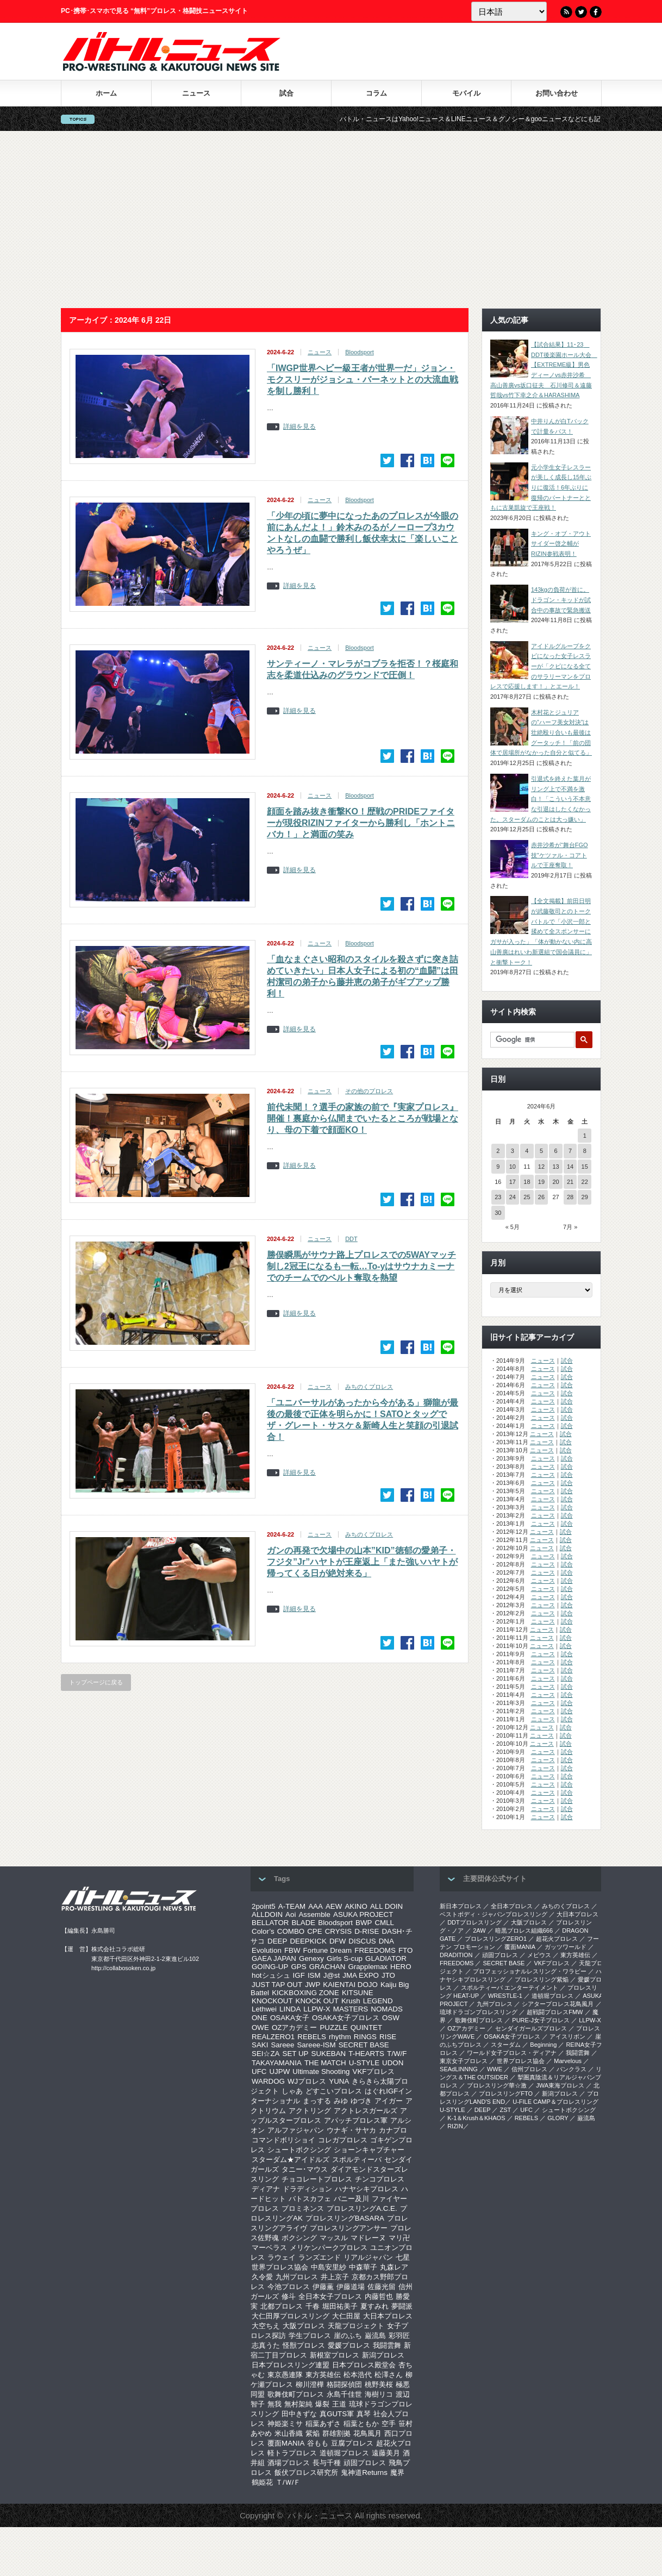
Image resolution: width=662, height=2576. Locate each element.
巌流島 (375, 2335)
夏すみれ (374, 2306)
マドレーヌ (368, 2238)
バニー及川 (351, 2199)
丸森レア (394, 2267)
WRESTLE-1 (505, 1995)
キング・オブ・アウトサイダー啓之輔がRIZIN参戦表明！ (561, 543)
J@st (331, 1975)
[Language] (509, 11)
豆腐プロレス (352, 2443)
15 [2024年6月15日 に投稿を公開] (585, 1166)
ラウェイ (281, 2257)
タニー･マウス (305, 2169)
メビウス (539, 1955)
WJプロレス (307, 2081)
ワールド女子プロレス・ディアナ (512, 2052)
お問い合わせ (556, 93)
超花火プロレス (557, 1938)
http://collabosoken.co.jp (123, 1968)
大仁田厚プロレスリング (290, 2316)
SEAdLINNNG (459, 2069)
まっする (317, 2101)
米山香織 (288, 2433)
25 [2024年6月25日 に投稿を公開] (526, 1197)
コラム (376, 93)
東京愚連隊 (285, 2375)
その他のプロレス (369, 1091)
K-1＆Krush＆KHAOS (476, 2118)
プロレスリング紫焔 (542, 1979)
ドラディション (307, 2189)
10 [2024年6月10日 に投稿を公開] (512, 1166)
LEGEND (378, 2001)
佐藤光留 (381, 2287)
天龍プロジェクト (356, 2326)
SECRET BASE (364, 2045)
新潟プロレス (383, 2355)
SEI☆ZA (266, 2053)
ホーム (106, 93)
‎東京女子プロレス (464, 2061)
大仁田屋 (346, 2316)
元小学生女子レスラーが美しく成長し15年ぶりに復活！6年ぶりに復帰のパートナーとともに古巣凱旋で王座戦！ (540, 487)
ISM (314, 1975)
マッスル (334, 2238)
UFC (259, 2071)
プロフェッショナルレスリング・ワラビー (529, 1971)
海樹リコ (379, 2394)
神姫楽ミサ (285, 2424)
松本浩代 (358, 2375)
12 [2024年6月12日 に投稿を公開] (541, 1166)
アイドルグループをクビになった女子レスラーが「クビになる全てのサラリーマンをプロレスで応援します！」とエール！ (540, 666)
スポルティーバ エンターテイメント (509, 1987)
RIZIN (455, 2126)
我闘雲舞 (387, 2345)
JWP (312, 1984)
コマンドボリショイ (283, 2140)
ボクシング (299, 2238)
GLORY (557, 2118)
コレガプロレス (342, 2140)
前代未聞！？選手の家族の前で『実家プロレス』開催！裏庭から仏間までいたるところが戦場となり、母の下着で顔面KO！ (362, 1118)
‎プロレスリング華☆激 (497, 2085)
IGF (299, 1975)
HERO (400, 1967)
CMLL (384, 1923)
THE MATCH (325, 2063)
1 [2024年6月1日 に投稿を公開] (584, 1135)
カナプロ (393, 2130)
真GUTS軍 (337, 2414)
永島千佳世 (344, 2394)
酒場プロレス (288, 2463)
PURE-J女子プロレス (541, 2020)
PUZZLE (333, 2027)
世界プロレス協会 (280, 2267)
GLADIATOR (386, 1958)
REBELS (311, 2037)
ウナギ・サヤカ (351, 2130)
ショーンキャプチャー (369, 2150)
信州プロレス (529, 2069)
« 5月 (512, 1227)
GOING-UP (270, 1967)
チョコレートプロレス (317, 2179)
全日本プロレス (512, 1906)
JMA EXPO (360, 1975)
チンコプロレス (379, 2179)
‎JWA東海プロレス (560, 2085)
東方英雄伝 (323, 2375)
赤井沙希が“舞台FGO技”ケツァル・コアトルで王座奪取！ (559, 855)
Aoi (290, 1914)
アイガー (388, 2101)
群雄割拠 (336, 2433)
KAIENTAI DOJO (350, 1984)
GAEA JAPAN (274, 1958)
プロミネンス (303, 2208)
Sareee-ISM (316, 2045)
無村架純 (298, 2404)
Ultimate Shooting (320, 2071)
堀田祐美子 (340, 2306)
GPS (298, 1967)
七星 (403, 2257)
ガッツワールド (565, 1947)
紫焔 (312, 2433)
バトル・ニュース (320, 2515)
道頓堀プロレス (344, 2453)
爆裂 (322, 2404)
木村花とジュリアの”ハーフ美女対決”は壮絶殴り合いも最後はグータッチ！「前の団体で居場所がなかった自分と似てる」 (541, 732)
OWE (260, 2027)
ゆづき (361, 2101)
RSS (566, 11)
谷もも (317, 2443)
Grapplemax (368, 1967)
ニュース (196, 93)
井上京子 (335, 2277)
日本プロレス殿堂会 (364, 2365)
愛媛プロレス (349, 2345)
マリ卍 (399, 2238)
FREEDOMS (375, 1950)
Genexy (311, 1958)
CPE (314, 1931)
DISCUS (362, 1941)
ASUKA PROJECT (363, 1914)
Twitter (581, 11)
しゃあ (292, 2091)
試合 (286, 93)
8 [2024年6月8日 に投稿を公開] (584, 1151)
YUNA (339, 2081)
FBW (292, 1950)
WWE (494, 2069)
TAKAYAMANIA (277, 2063)
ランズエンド (319, 2257)
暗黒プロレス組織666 (524, 1930)
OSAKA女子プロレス (345, 2018)
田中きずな (299, 2414)
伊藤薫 (323, 2287)
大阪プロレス (304, 2326)
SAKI (260, 2045)
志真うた (266, 2345)
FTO (405, 1950)
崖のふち (348, 2335)
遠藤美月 (386, 2453)
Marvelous (568, 2061)
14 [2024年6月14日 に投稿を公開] (570, 1166)
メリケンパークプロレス (328, 2247)
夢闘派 (402, 2306)
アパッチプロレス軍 (356, 2120)
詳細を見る (299, 426)
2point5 (264, 1906)
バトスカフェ (310, 2199)
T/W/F (397, 2053)
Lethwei (264, 2009)
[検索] (531, 1040)
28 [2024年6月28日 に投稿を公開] (570, 1197)
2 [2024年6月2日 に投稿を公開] (497, 1151)
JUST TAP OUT (277, 1984)
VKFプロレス (374, 2071)
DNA (386, 1941)
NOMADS (387, 2009)
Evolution (267, 1950)
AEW (334, 1906)
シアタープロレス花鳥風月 (558, 2004)
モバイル (466, 93)
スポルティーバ (357, 2159)
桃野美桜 (379, 2384)
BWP (363, 1923)
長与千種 (327, 2463)
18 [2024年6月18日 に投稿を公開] (526, 1182)
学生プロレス (310, 2335)
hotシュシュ (271, 1975)
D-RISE (366, 1931)
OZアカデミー (294, 2027)
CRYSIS (338, 1931)
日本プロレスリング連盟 (290, 2365)
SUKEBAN (328, 2053)
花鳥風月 (367, 2433)
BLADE (303, 1923)
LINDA (290, 2009)
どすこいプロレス (333, 2091)
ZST (505, 2110)
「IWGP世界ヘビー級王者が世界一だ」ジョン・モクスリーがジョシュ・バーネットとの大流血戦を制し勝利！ (362, 379)
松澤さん (388, 2375)
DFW (337, 1941)
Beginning (543, 2044)
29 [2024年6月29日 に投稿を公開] (585, 1197)
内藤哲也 (379, 2296)
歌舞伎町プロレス (295, 2394)
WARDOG (268, 2081)
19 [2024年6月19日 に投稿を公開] (541, 1182)
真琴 (364, 2414)
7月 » (570, 1227)
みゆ (341, 2101)
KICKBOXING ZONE (305, 1993)
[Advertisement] (331, 219)
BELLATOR (270, 1923)
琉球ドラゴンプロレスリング (478, 2012)
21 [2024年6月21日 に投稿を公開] (570, 1182)
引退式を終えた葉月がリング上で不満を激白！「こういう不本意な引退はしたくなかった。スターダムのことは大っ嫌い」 (540, 799)
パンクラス (571, 2069)
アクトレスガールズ (365, 2111)
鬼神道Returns (364, 2472)
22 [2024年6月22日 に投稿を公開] (585, 1182)
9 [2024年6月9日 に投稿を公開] (497, 1166)
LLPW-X (316, 2009)
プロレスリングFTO (506, 2093)
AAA (315, 1906)
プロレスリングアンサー (349, 2228)
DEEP (277, 1941)
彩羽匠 (399, 2335)
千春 (312, 2306)
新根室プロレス (334, 2355)
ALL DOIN (386, 1906)
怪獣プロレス (304, 2345)
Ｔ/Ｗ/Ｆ (288, 2482)
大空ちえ (266, 2326)
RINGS (365, 2037)
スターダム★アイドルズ (290, 2159)
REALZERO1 (273, 2037)
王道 (339, 2404)
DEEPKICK (308, 1941)
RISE (387, 2037)
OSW (390, 2018)
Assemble (314, 1914)
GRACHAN (327, 1967)
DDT (351, 1239)
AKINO (356, 1906)
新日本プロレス (461, 1906)
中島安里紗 (328, 2267)
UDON (392, 2063)
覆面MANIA (285, 2443)
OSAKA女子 (289, 2018)
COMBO (290, 1931)
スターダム (506, 2044)
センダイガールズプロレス (531, 2028)
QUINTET (367, 2027)
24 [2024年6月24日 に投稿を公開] (512, 1197)
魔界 (397, 2472)
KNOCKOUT (272, 2001)
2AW (479, 1930)
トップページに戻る (96, 1682)
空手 (389, 2424)
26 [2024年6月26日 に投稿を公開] (541, 1197)
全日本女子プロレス (330, 2296)
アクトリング (310, 2111)
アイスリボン (567, 2036)
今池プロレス (288, 2287)
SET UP (296, 2053)
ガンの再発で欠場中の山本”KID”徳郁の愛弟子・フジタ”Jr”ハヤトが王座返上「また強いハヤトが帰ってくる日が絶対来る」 (362, 1562)
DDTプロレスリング (474, 1922)
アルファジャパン (295, 2130)
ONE (259, 2018)
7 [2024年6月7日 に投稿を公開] (570, 1151)
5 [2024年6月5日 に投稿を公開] (541, 1151)
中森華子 (363, 2267)
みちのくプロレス (369, 1386)
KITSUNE (357, 1993)
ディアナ (266, 2189)
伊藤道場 (350, 2287)
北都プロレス (281, 2306)
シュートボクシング (299, 2150)
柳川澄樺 (310, 2384)
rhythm (340, 2037)
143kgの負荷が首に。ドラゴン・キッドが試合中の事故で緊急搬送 (561, 599)
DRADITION (456, 1955)
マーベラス (269, 2247)
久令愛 (262, 2277)
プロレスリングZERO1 (496, 1938)
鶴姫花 (262, 2482)
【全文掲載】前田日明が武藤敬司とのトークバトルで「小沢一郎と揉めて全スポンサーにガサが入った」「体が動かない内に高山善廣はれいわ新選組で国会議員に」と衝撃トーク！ (541, 931)
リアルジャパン (368, 2257)
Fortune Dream (327, 1950)
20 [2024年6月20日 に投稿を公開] (555, 1182)
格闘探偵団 (344, 2384)
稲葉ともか (361, 2424)
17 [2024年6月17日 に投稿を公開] (512, 1182)
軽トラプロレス (292, 2453)
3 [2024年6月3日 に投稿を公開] (512, 1151)
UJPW (279, 2071)
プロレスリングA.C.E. (362, 2208)
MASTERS (350, 2009)
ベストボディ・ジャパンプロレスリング (493, 1914)
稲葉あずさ (323, 2424)
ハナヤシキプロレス (366, 2189)
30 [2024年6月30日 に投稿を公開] (498, 1212)
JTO (388, 1975)
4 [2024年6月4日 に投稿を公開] (526, 1151)
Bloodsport (359, 352)
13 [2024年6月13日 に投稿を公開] (555, 1166)
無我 (274, 2404)
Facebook (595, 11)
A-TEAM (291, 1906)
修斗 (289, 2296)
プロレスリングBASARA (344, 2218)
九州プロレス (297, 2277)
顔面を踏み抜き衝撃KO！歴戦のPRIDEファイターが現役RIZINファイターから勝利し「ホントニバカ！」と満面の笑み (361, 823)
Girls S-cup (345, 1958)
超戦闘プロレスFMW (555, 2012)
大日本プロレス (388, 2316)
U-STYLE (364, 2063)
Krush (350, 2001)
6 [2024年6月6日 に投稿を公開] (555, 1151)
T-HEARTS (366, 2053)
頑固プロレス (365, 2463)
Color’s (263, 1931)
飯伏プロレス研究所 (306, 2472)
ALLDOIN (267, 1914)
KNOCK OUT (317, 2001)
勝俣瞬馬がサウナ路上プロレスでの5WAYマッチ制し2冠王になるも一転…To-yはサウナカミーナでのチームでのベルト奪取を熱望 (361, 1266)
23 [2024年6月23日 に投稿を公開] (498, 1197)
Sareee (282, 2045)
